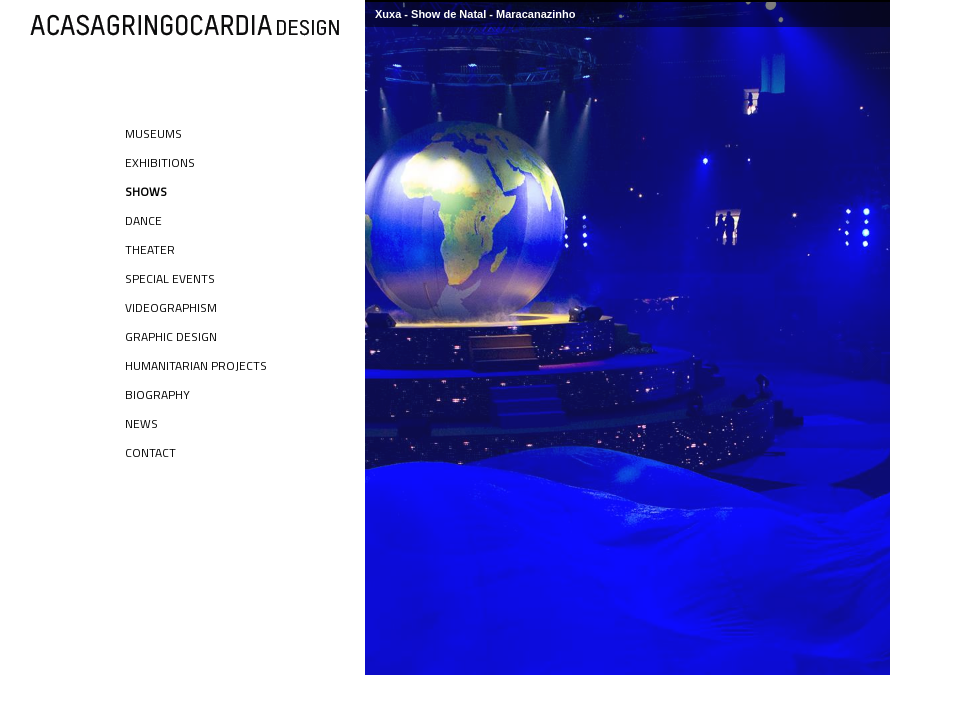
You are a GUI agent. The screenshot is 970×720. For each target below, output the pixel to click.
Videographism (171, 307)
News (141, 423)
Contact (150, 452)
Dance (143, 220)
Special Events (170, 278)
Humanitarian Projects (196, 365)
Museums (153, 133)
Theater (150, 249)
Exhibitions (160, 162)
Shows (146, 191)
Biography (157, 394)
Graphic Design (171, 336)
